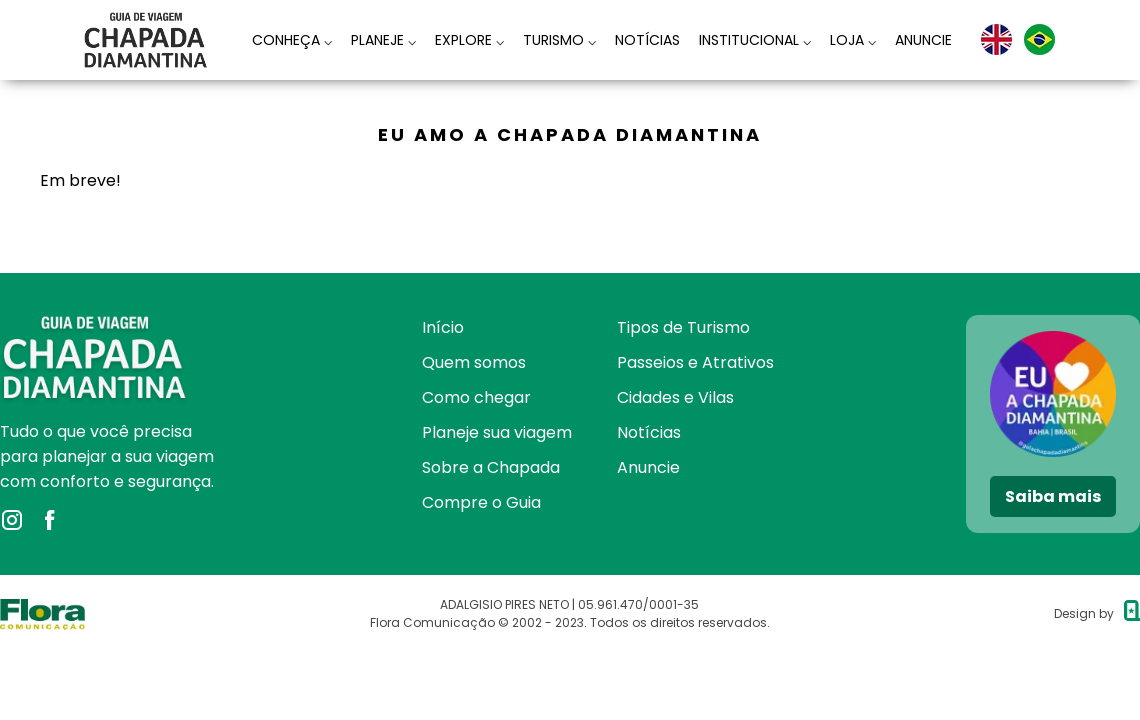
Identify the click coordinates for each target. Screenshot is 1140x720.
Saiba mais (1053, 496)
